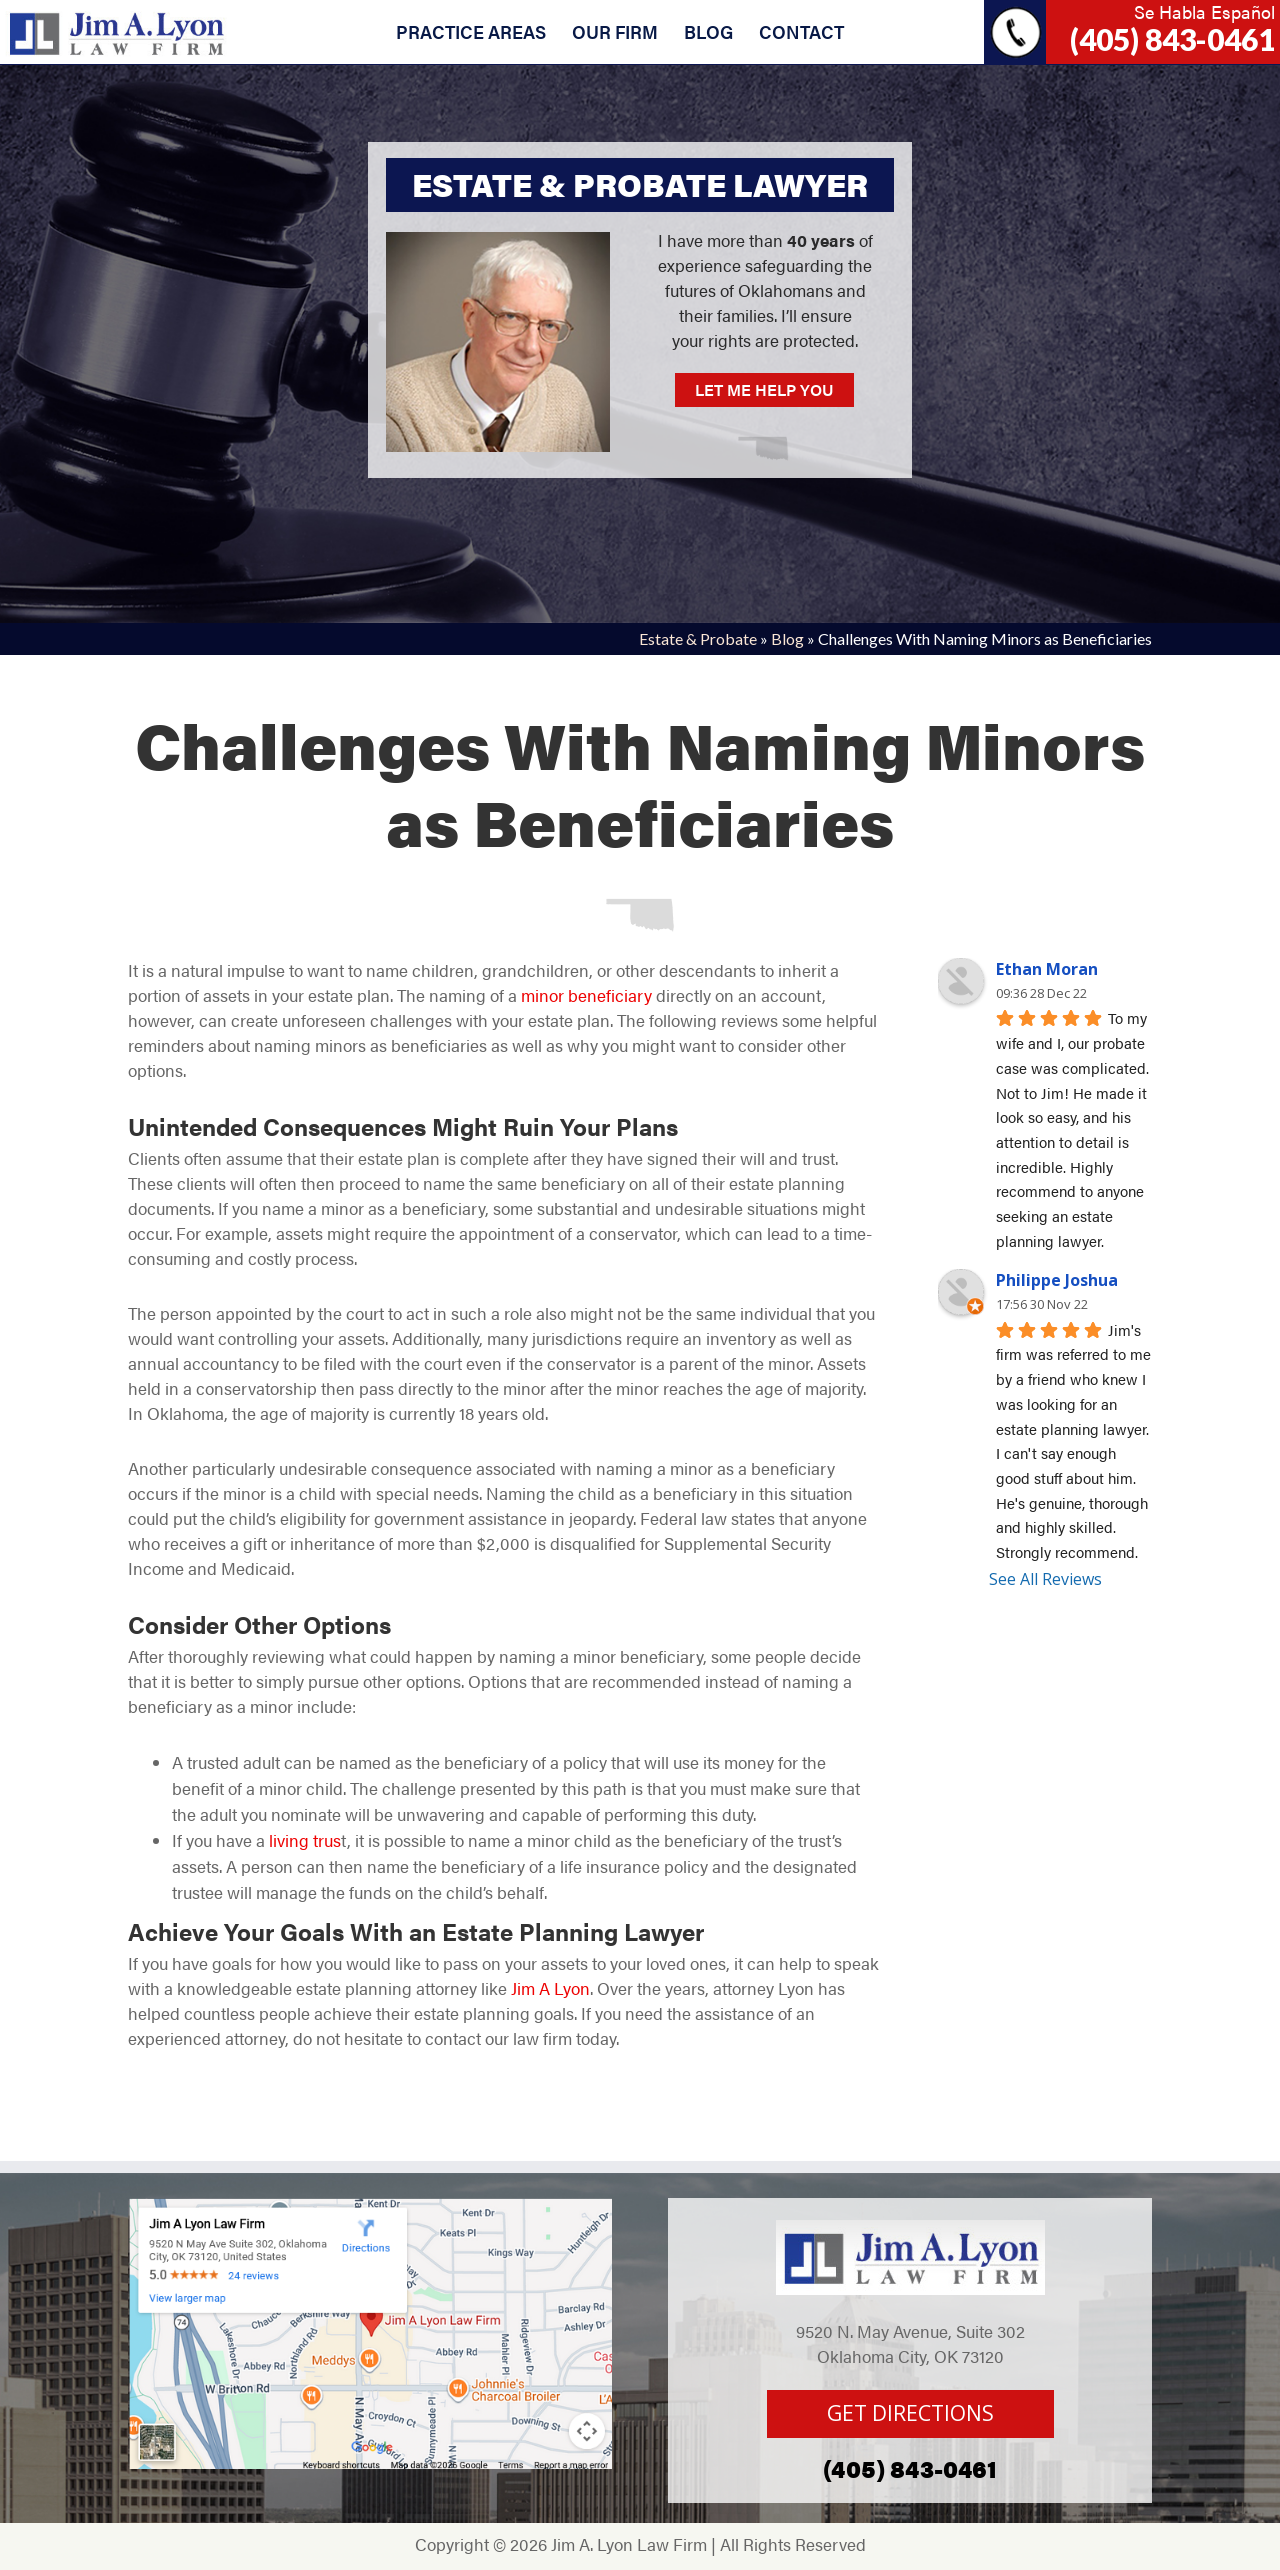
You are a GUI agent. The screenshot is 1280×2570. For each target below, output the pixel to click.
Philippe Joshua (1057, 1280)
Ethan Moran (1047, 969)
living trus (303, 1840)
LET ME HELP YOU (764, 389)
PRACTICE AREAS (471, 31)
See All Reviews (1045, 1579)
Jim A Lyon (550, 1988)
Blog (787, 638)
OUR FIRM (615, 31)
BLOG (708, 31)
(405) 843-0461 (1172, 39)
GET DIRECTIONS (910, 2413)
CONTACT (801, 31)
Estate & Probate (698, 638)
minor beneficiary (586, 995)
